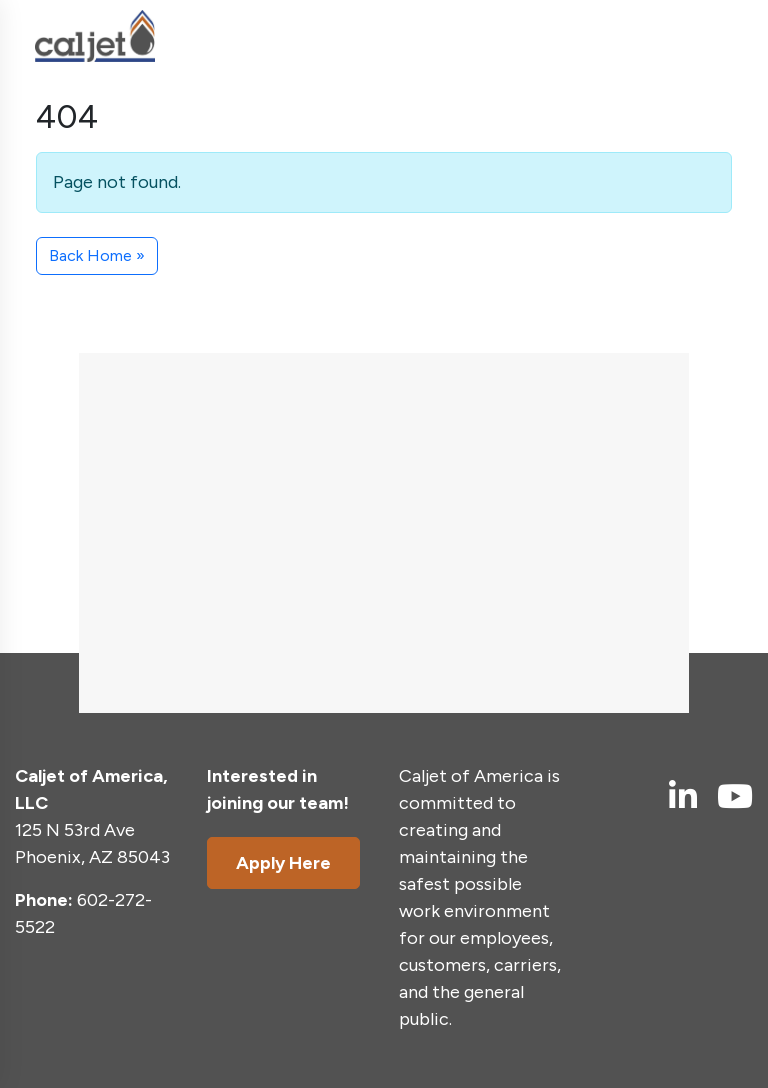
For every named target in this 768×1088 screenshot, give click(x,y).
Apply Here (283, 863)
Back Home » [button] (97, 255)
